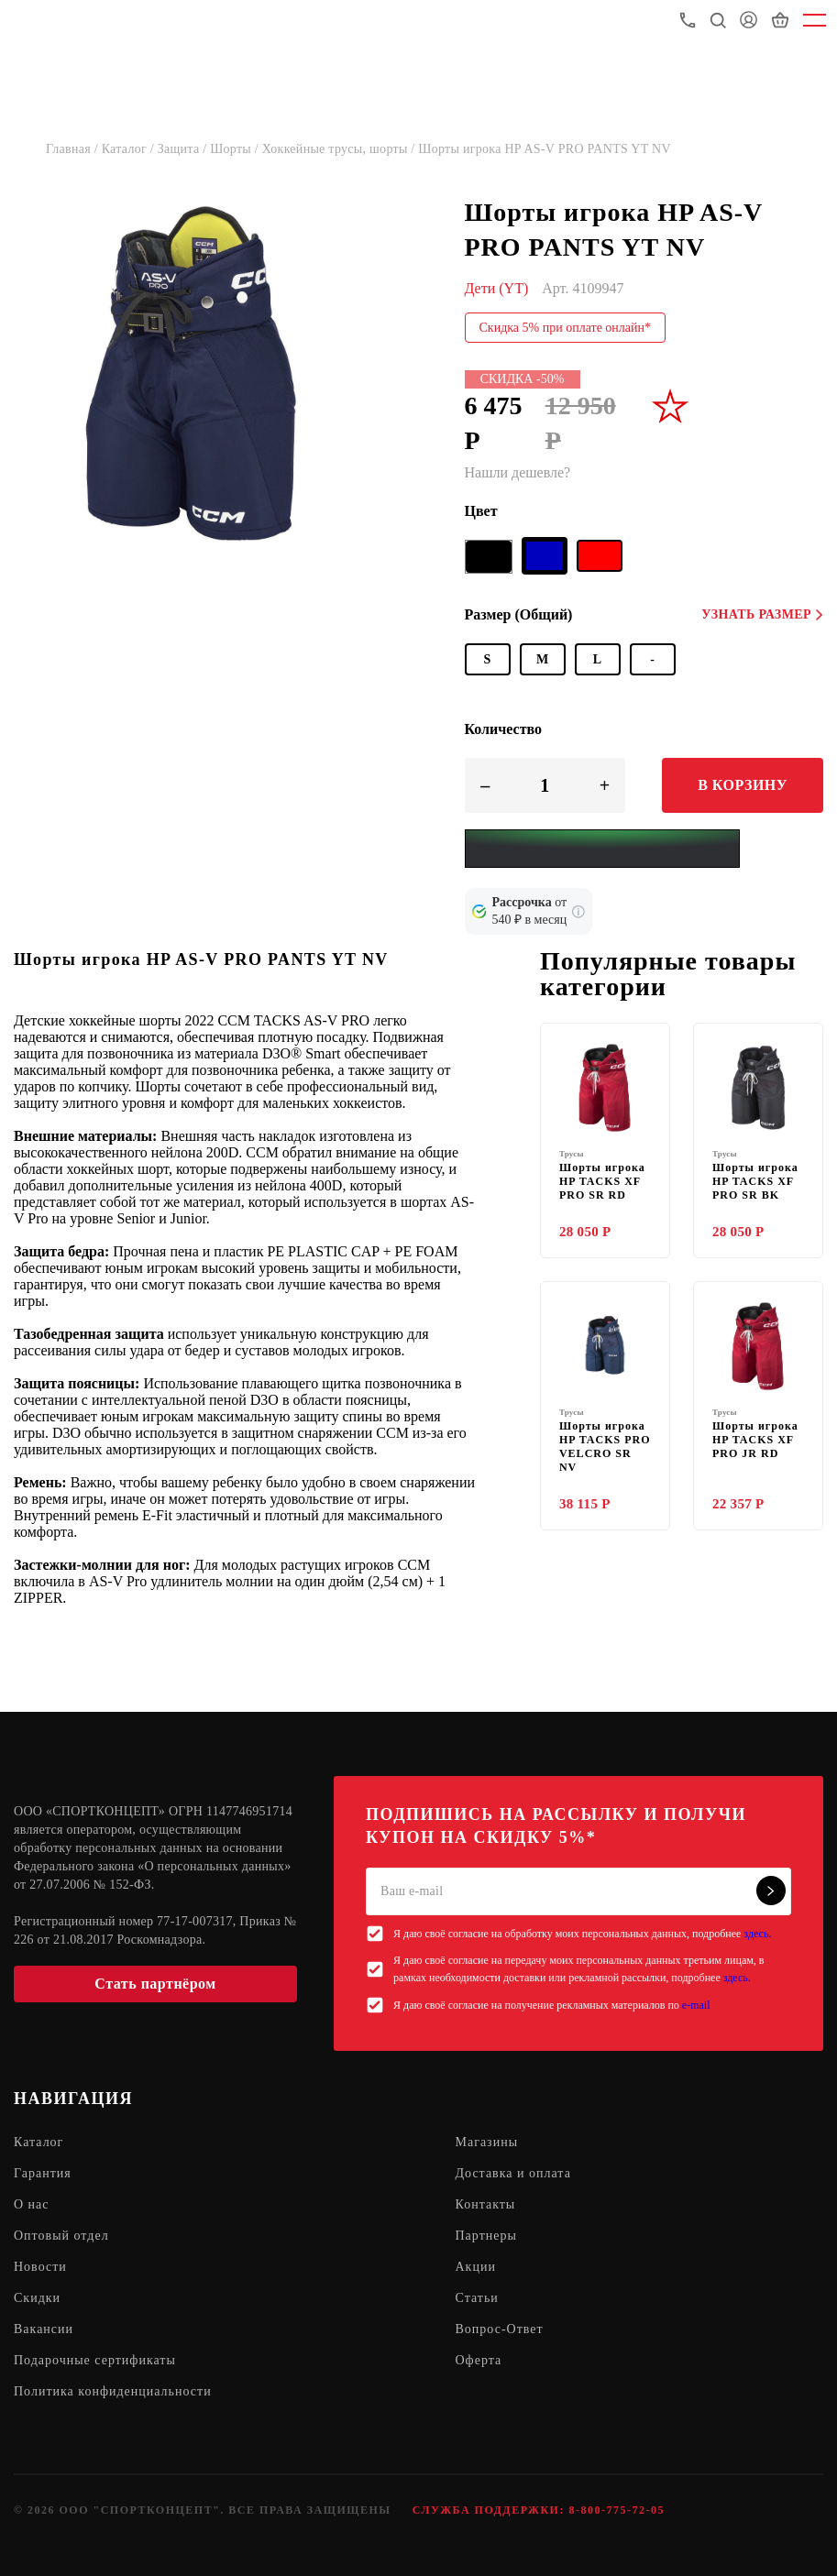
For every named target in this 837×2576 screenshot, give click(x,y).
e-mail (696, 2005)
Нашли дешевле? (518, 472)
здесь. (757, 1933)
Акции (476, 2267)
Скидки (37, 2298)
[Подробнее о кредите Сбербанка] (578, 911)
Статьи (477, 2298)
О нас (32, 2204)
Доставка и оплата (513, 2173)
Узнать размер (762, 614)
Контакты (486, 2204)
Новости (40, 2267)
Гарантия (43, 2173)
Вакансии (43, 2329)
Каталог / (130, 149)
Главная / (74, 149)
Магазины (487, 2142)
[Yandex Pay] (602, 848)
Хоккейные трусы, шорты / (340, 149)
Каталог (38, 2142)
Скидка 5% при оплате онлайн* (565, 327)
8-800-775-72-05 (616, 2510)
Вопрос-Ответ (500, 2329)
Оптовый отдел (61, 2235)
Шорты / (236, 149)
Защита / (184, 149)
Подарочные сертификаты (95, 2360)
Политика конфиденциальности (113, 2391)
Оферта (479, 2360)
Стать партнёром (154, 1983)
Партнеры (486, 2235)
